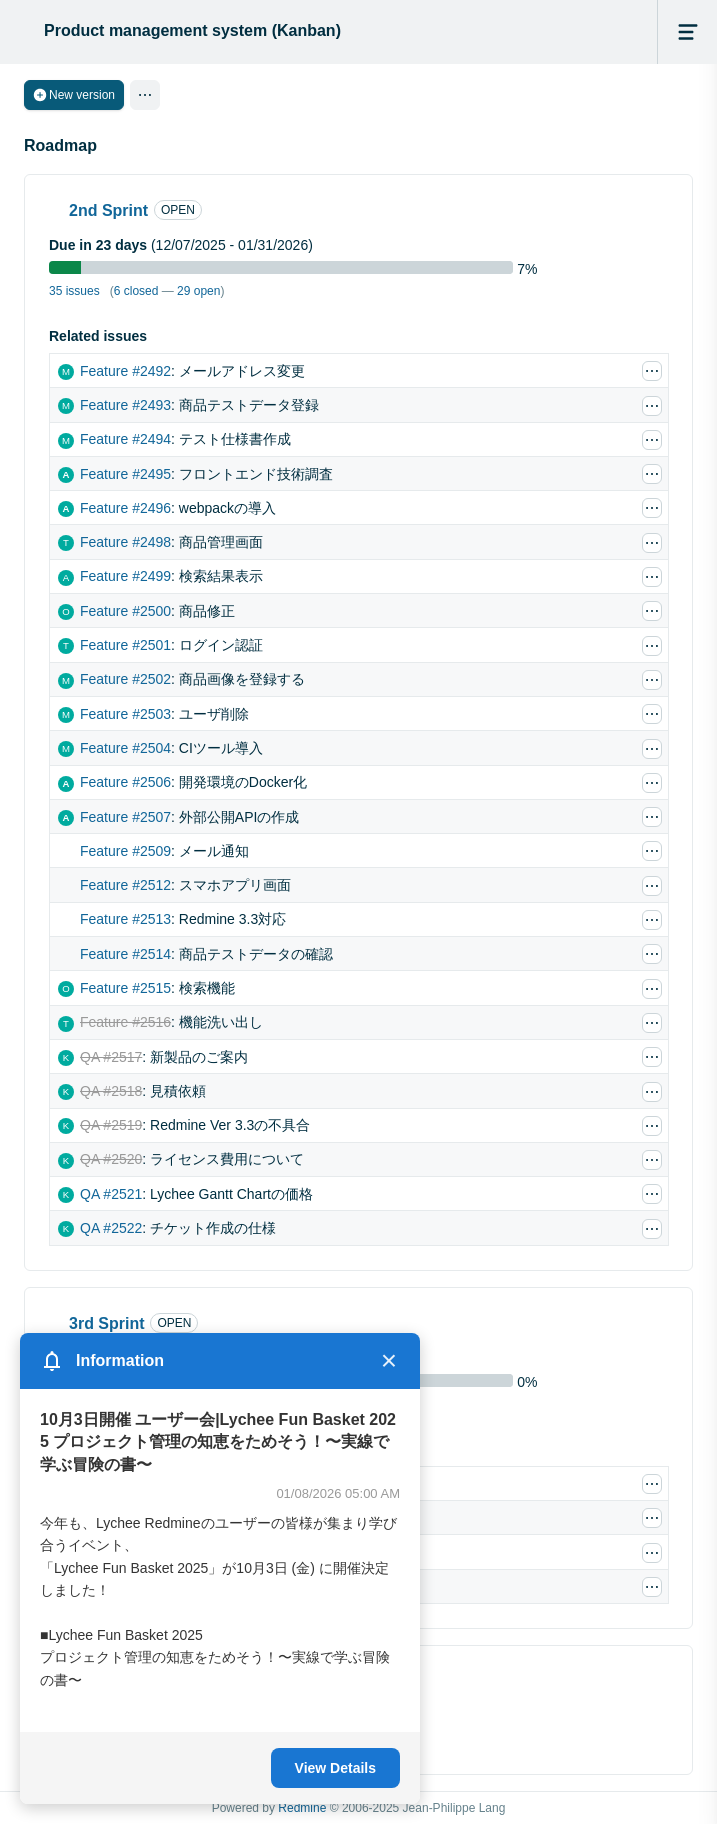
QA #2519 (111, 1125)
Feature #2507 (125, 817)
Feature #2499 (125, 576)
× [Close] (389, 1361)
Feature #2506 (125, 782)
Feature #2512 (125, 885)
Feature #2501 (125, 645)
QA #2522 (111, 1228)
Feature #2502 (125, 679)
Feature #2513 (125, 919)
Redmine (302, 1808)
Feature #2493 (125, 405)
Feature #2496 (125, 508)
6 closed (136, 291)
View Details (335, 1768)
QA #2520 (111, 1159)
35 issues (74, 291)
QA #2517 (111, 1057)
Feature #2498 (125, 542)
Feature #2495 (125, 474)
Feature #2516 (125, 1022)
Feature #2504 (125, 748)
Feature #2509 (125, 851)
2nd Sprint (108, 210)
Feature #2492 (125, 371)
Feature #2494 (125, 439)
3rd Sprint (107, 1323)
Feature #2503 (125, 714)
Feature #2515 (125, 988)
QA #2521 (111, 1194)
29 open (198, 291)
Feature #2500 (125, 611)
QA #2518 (111, 1091)
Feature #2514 (125, 954)
